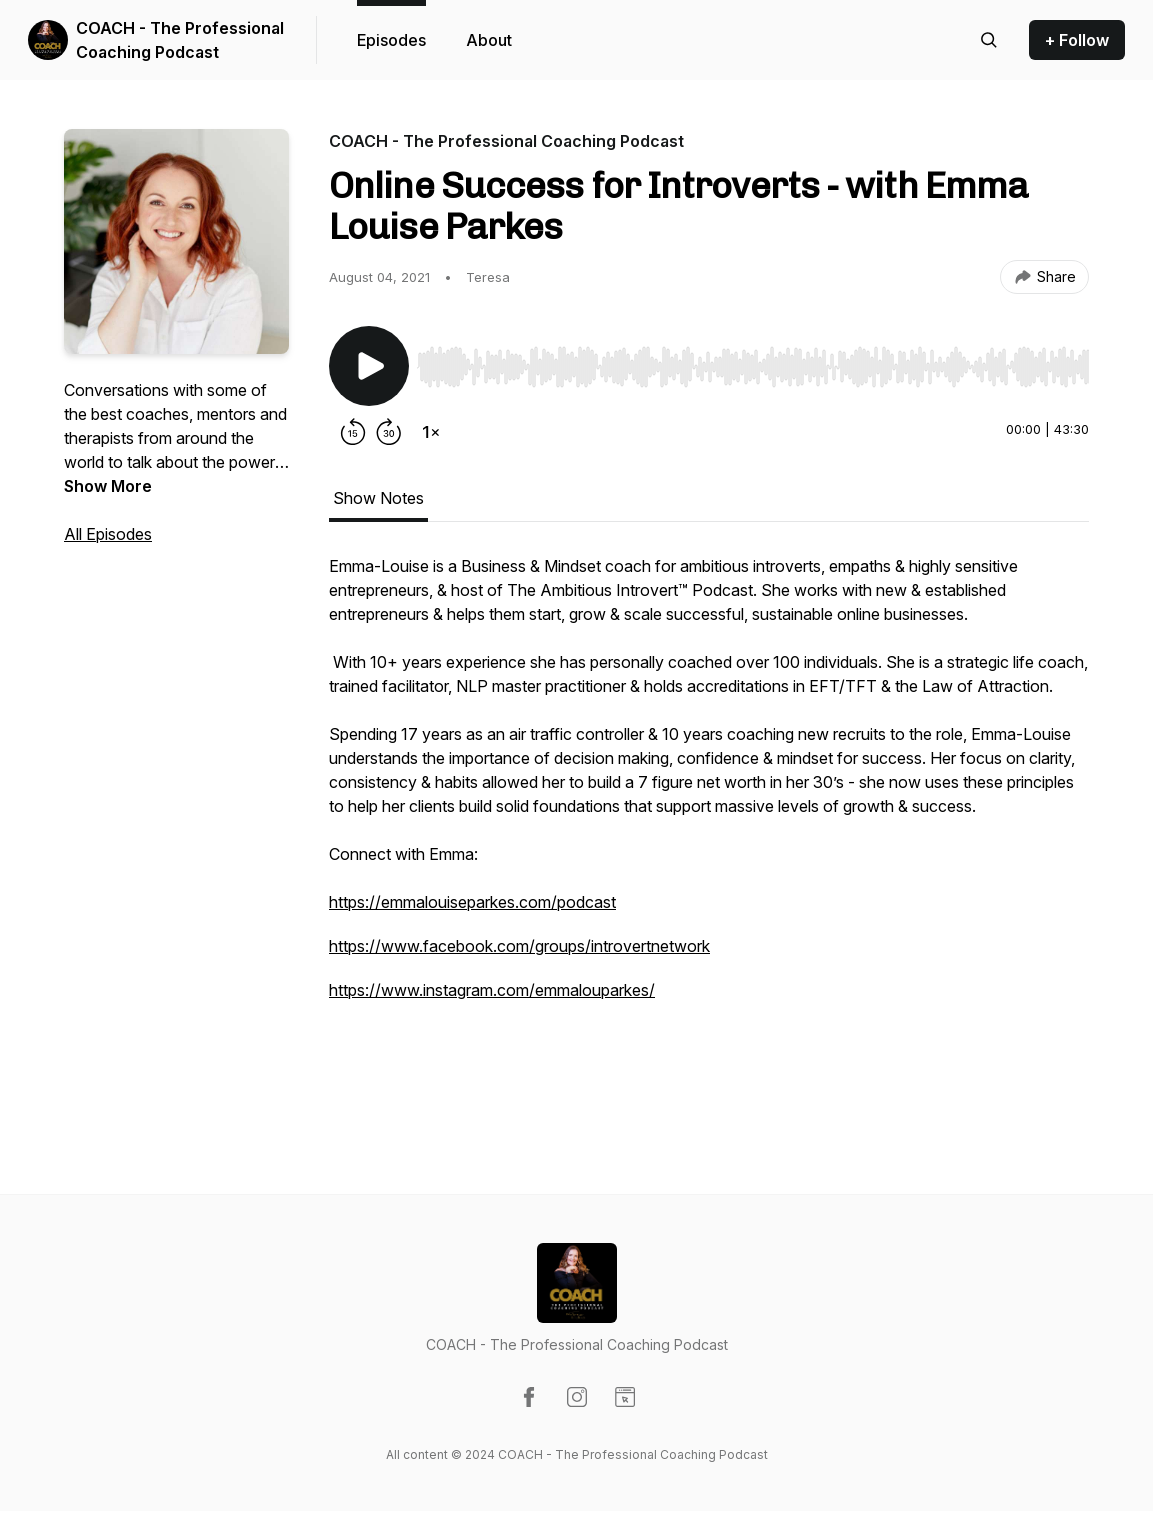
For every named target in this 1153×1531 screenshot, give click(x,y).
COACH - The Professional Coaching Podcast (180, 40)
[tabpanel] (709, 834)
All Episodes (108, 534)
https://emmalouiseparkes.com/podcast (472, 902)
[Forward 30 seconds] (389, 432)
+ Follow (1077, 40)
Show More (108, 486)
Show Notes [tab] (378, 498)
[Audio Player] (753, 361)
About (489, 40)
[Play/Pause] (369, 366)
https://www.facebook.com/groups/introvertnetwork (519, 946)
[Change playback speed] (431, 432)
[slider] (753, 367)
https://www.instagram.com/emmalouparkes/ (492, 990)
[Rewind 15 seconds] (353, 432)
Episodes (391, 40)
